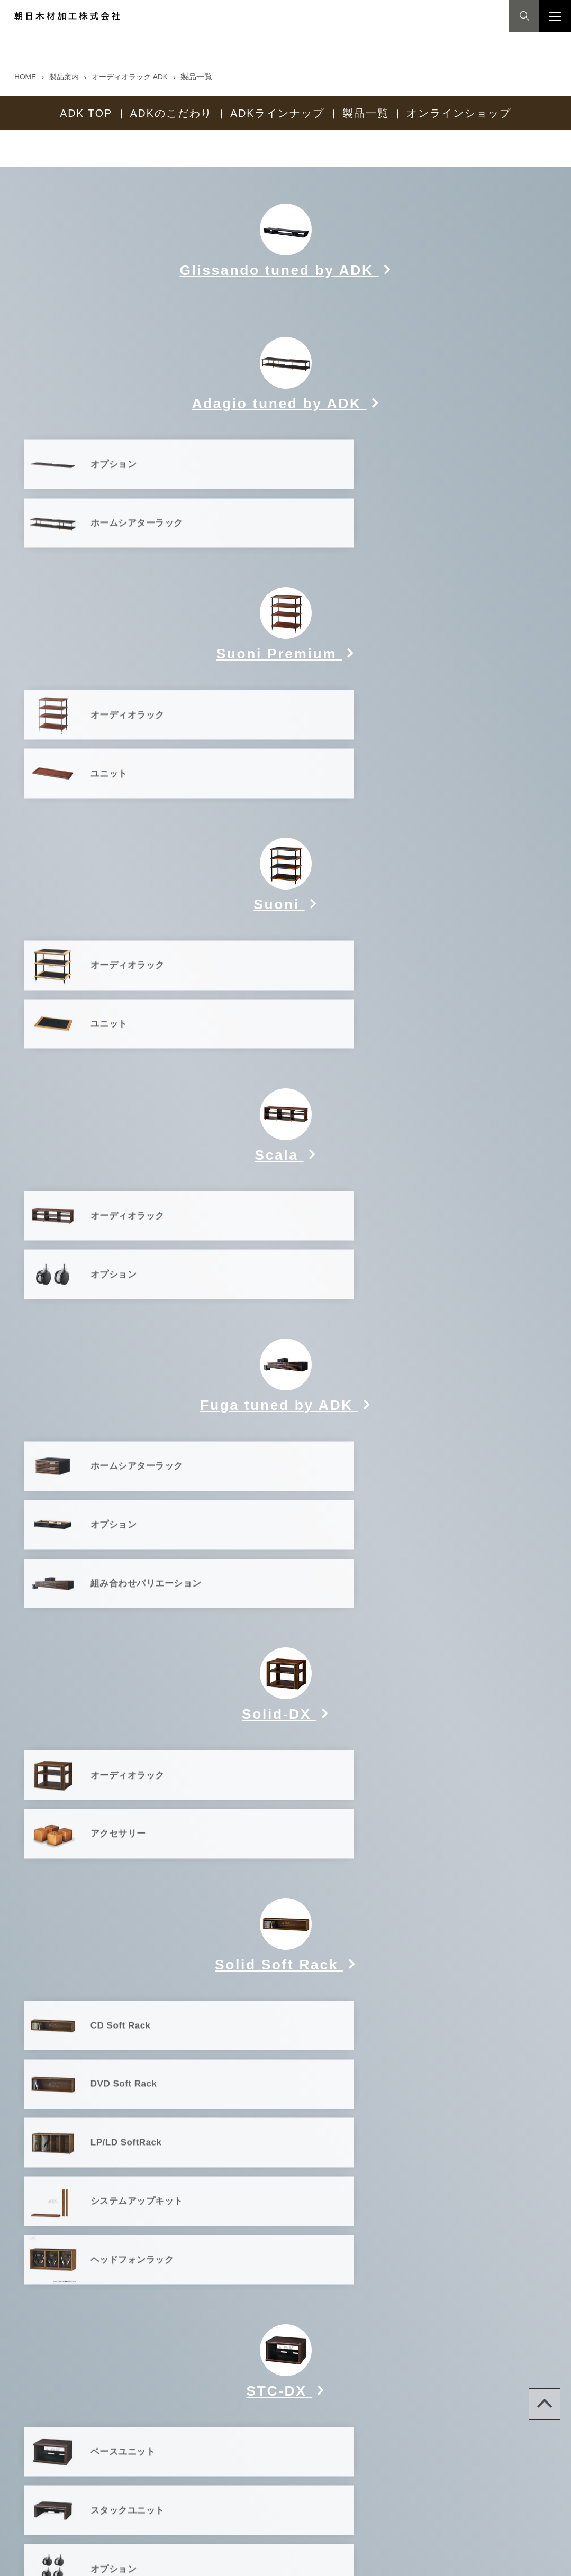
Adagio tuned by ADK (278, 372)
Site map (24, 2560)
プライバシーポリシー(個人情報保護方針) (111, 2560)
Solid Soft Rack (278, 1553)
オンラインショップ (459, 111)
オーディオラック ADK (137, 76)
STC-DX (279, 1848)
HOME (26, 76)
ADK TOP (86, 111)
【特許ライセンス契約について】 (235, 2560)
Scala (282, 935)
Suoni (280, 747)
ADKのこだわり (171, 111)
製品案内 (67, 76)
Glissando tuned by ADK (279, 238)
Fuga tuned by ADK (279, 1123)
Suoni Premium (279, 559)
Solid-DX (279, 1365)
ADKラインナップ (277, 111)
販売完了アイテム (286, 2112)
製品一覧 (365, 111)
